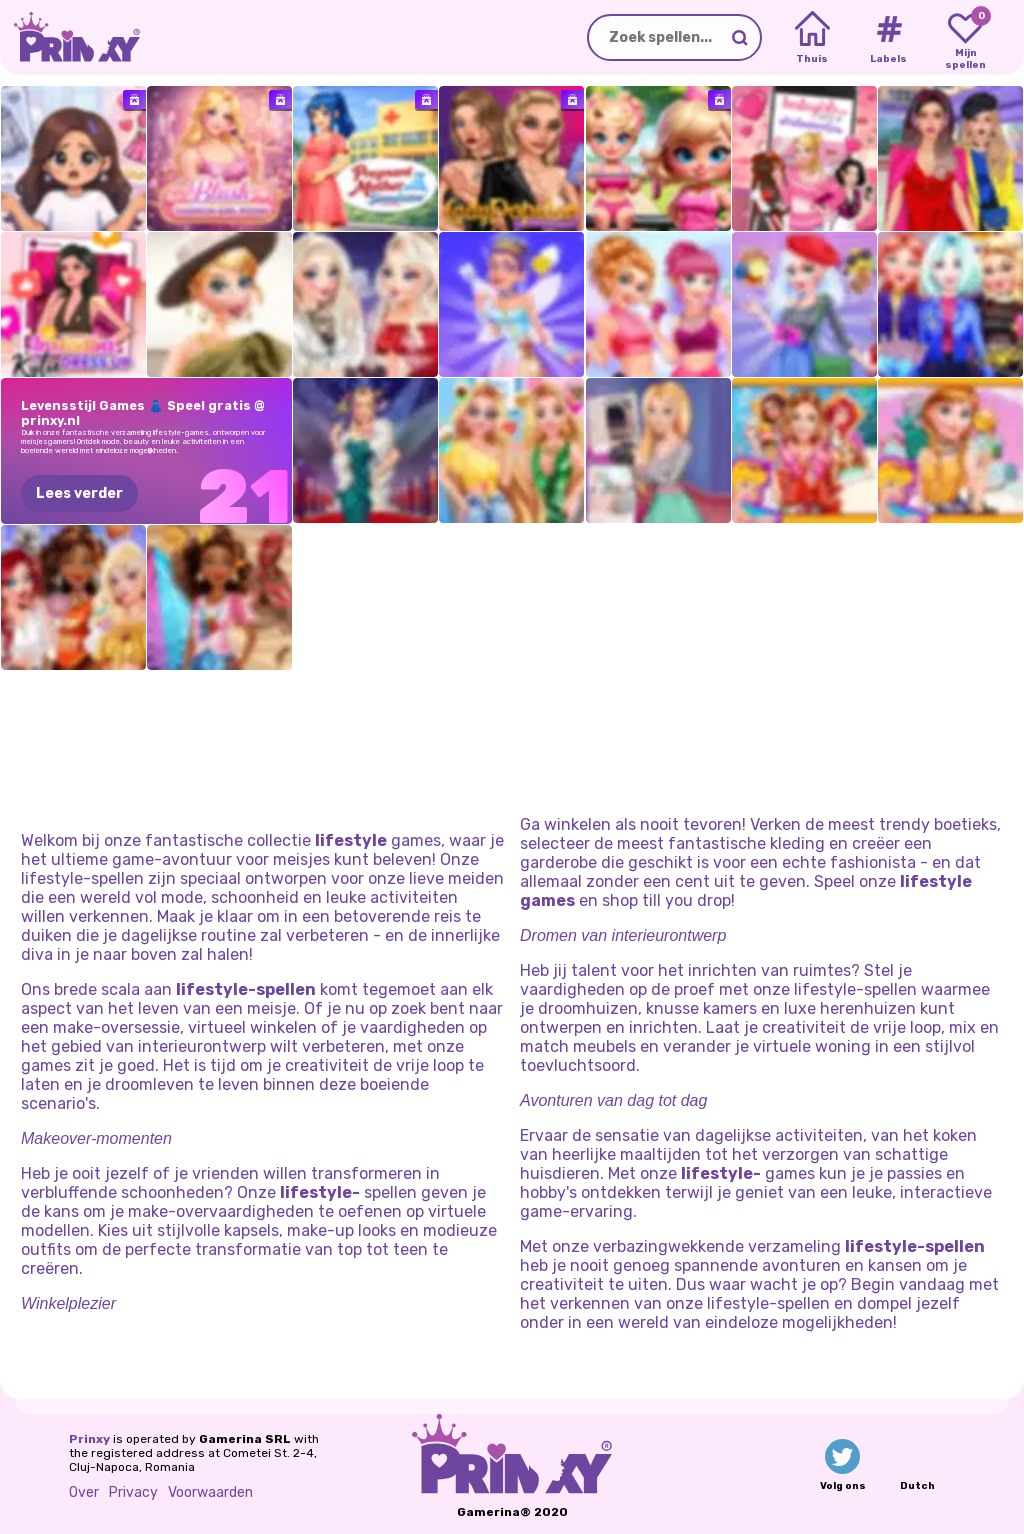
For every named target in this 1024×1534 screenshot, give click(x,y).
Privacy (133, 1492)
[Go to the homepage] (70, 37)
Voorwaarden (210, 1492)
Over (84, 1492)
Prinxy (89, 1439)
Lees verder (79, 493)
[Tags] (888, 38)
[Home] (812, 38)
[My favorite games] (965, 38)
